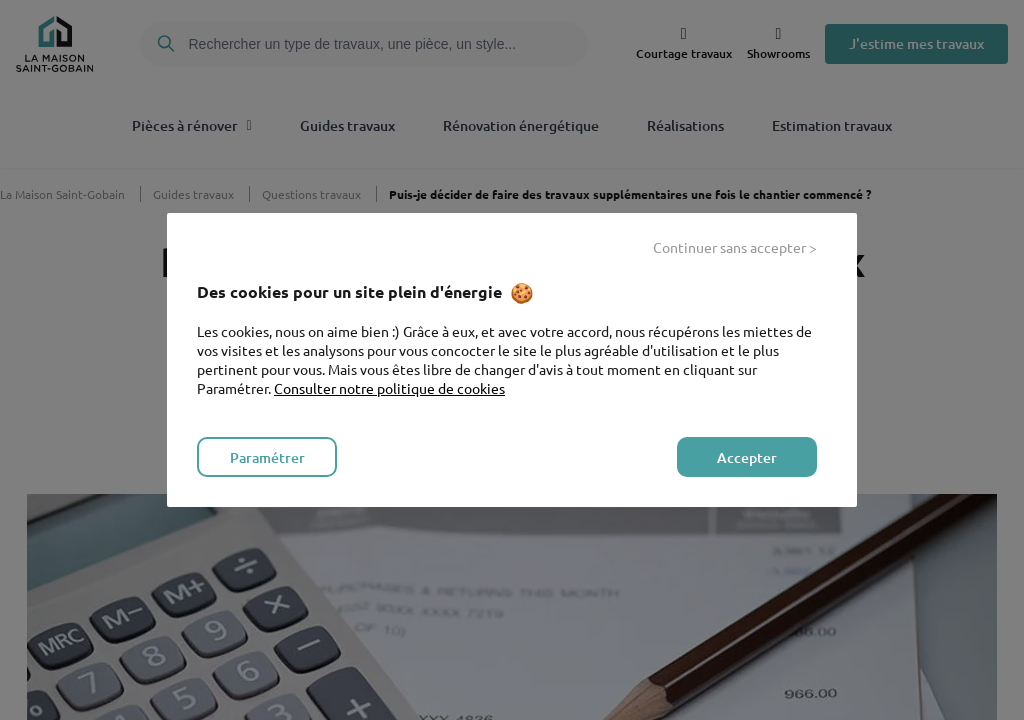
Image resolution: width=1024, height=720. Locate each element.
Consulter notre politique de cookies (389, 388)
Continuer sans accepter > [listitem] (735, 247)
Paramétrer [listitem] (267, 457)
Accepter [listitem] (747, 457)
